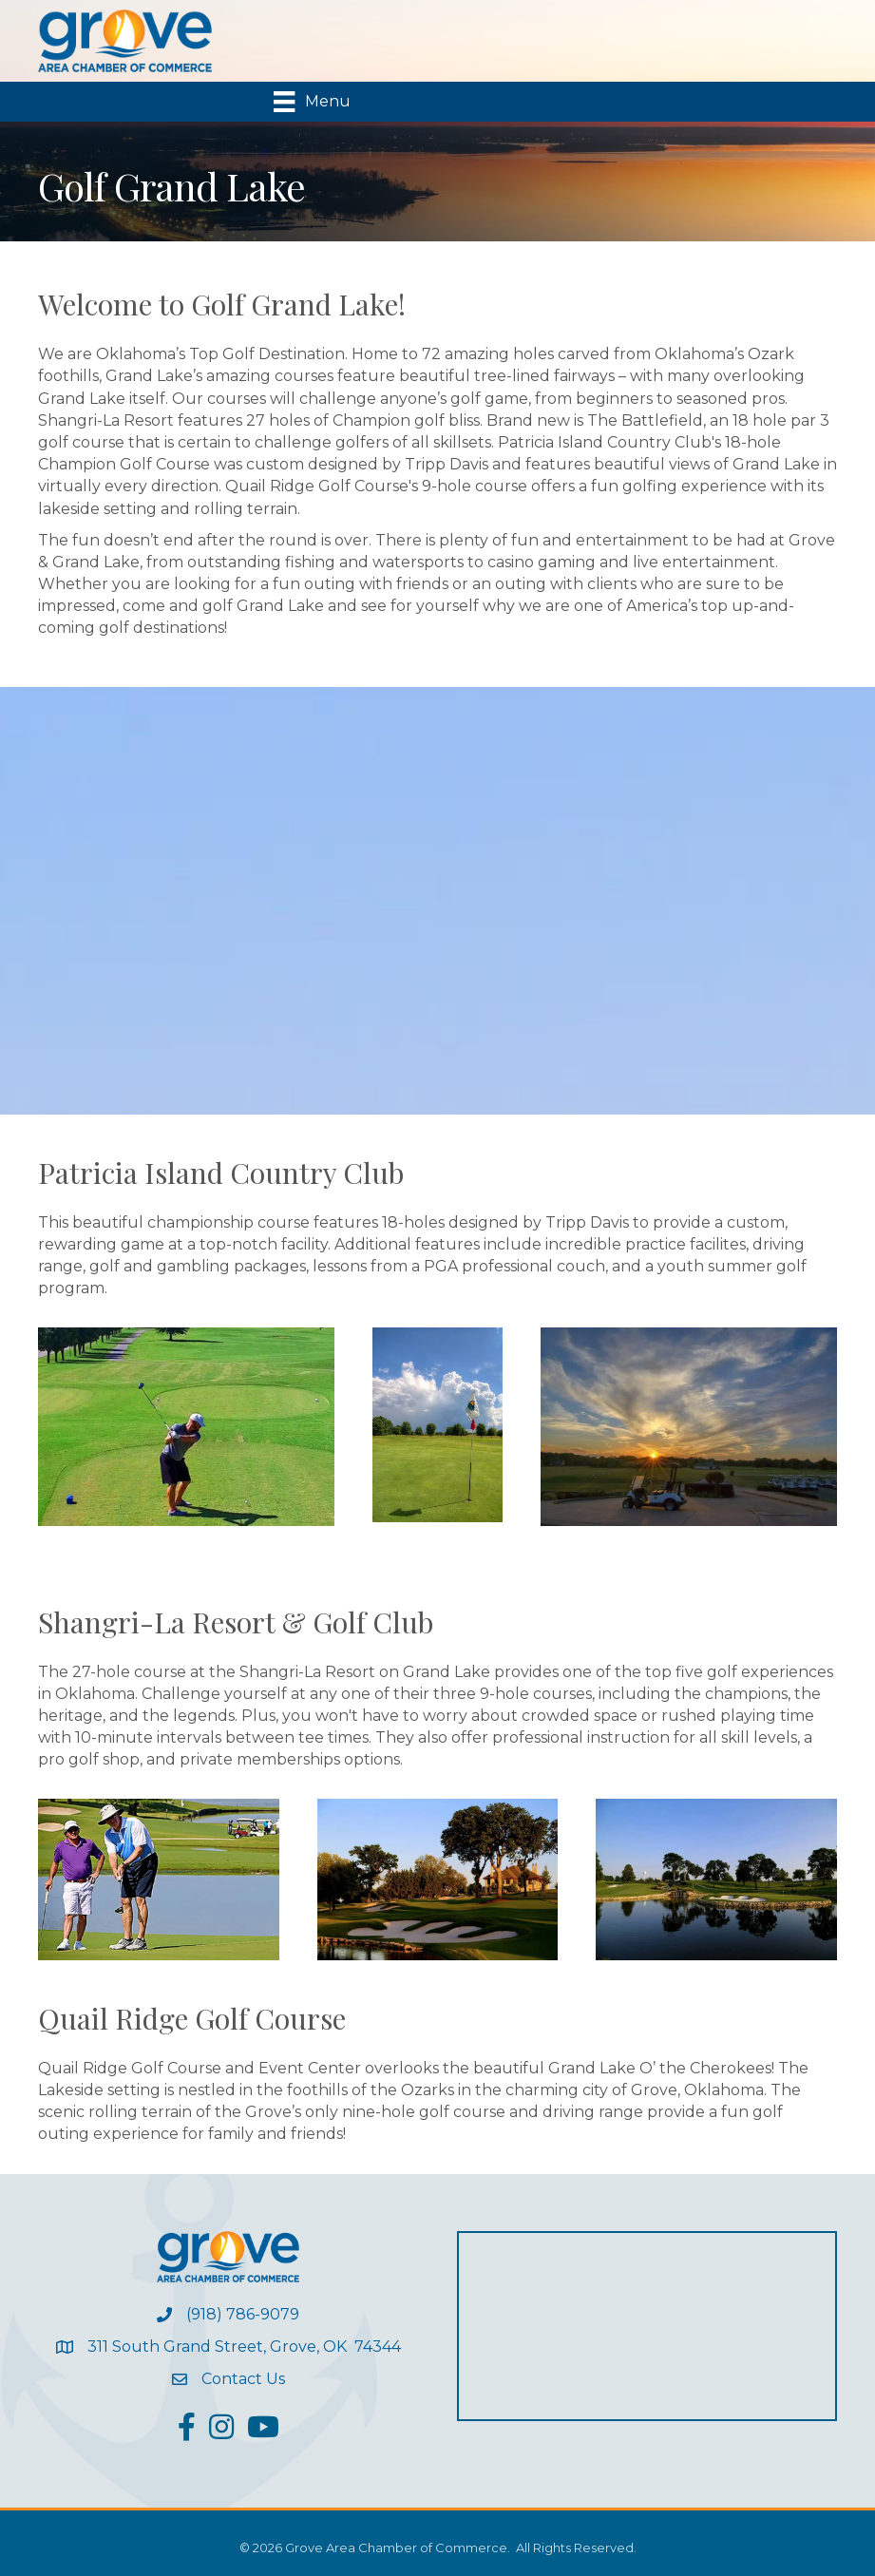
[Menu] (312, 102)
